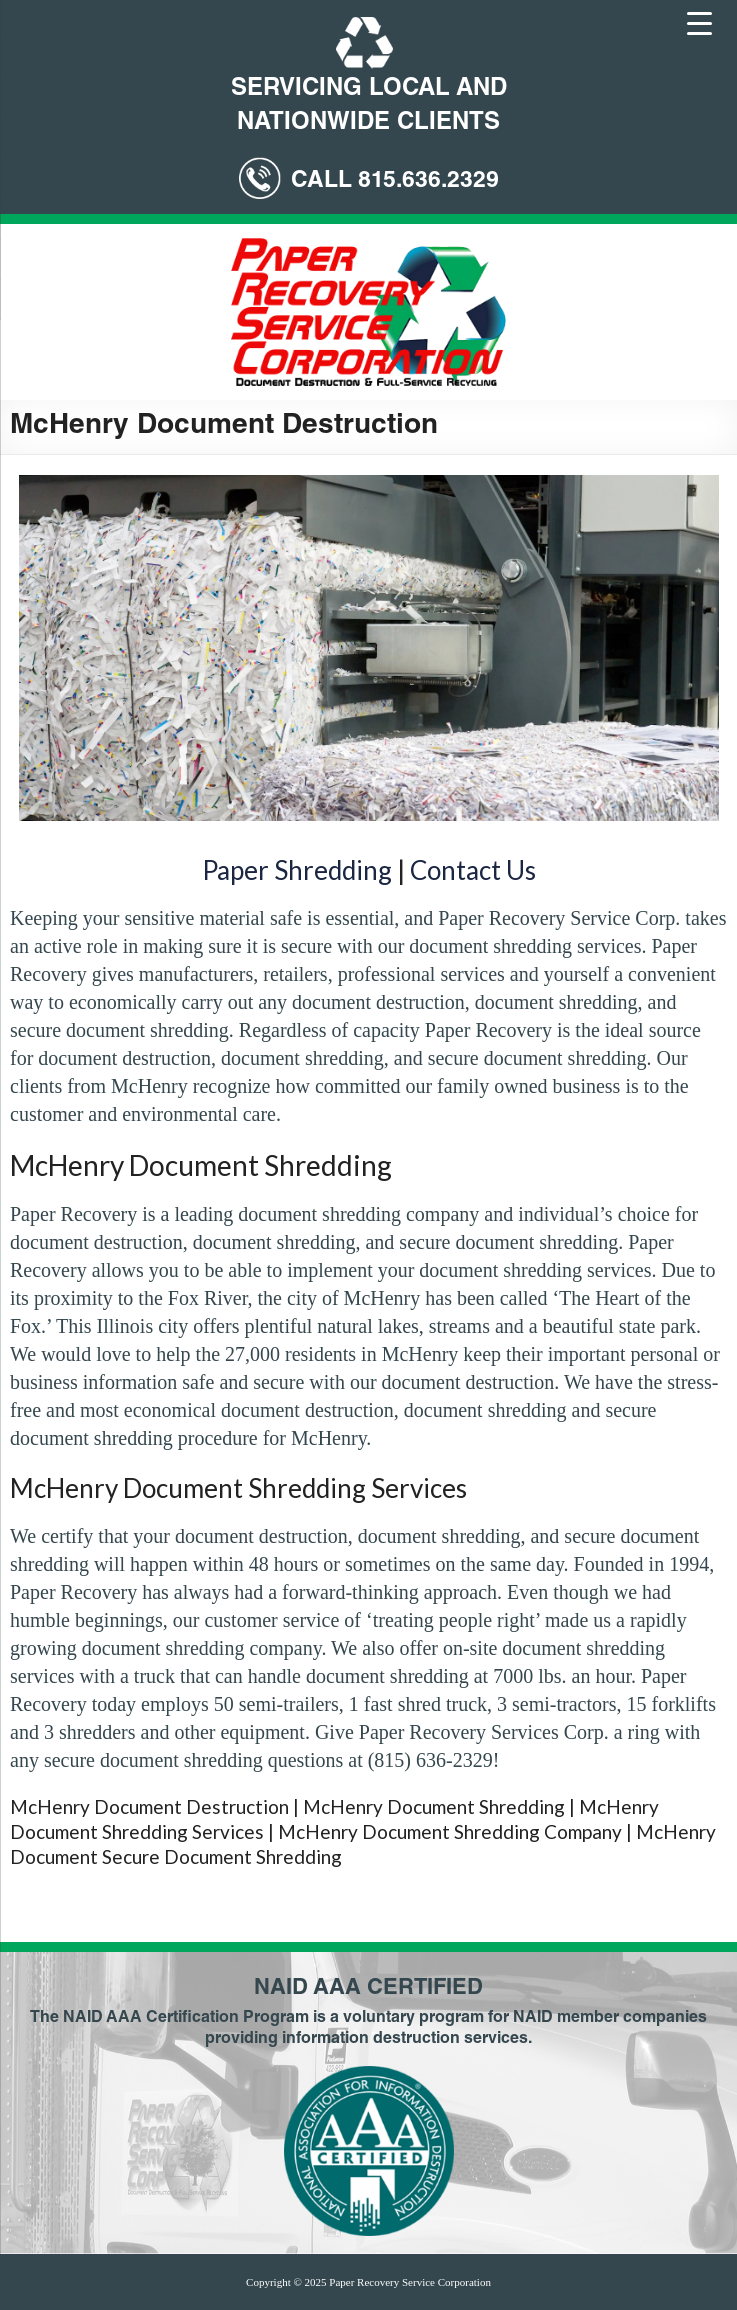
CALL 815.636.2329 (395, 181)
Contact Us (473, 870)
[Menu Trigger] (700, 22)
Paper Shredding (297, 870)
